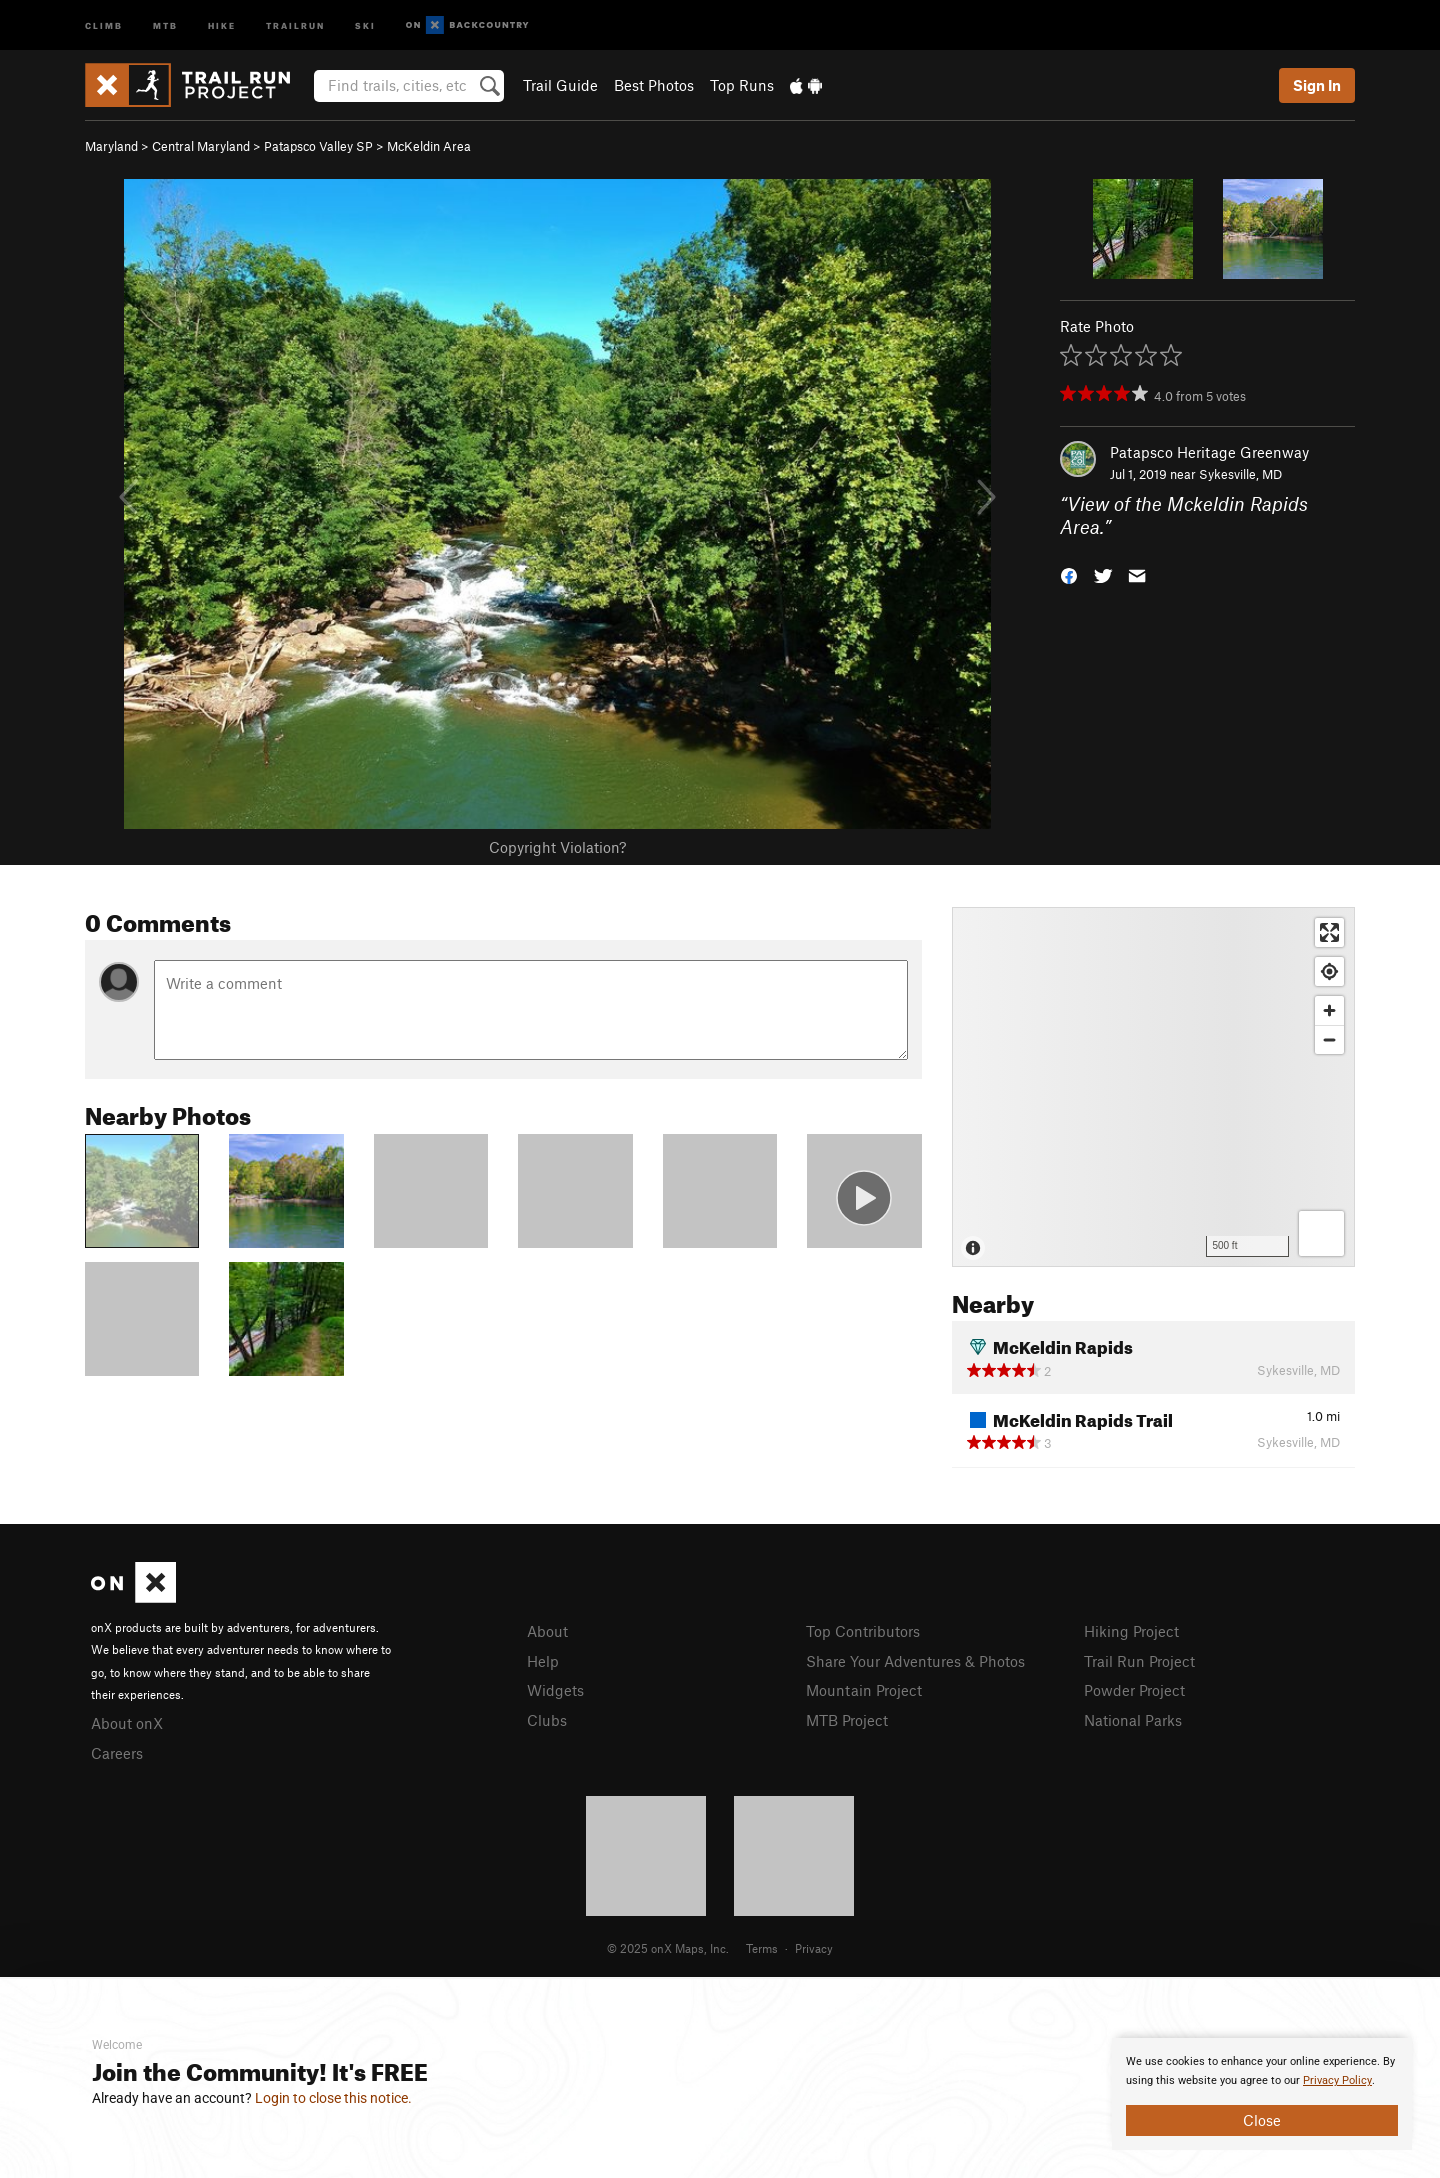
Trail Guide (560, 85)
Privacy (814, 1948)
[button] (1069, 573)
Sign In (1317, 85)
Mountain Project (864, 1690)
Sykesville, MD (1240, 474)
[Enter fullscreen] (1329, 932)
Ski (365, 24)
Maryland (111, 146)
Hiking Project (1131, 1631)
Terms (762, 1948)
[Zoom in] (1329, 1010)
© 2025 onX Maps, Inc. (668, 1948)
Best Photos (654, 85)
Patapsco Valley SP (318, 146)
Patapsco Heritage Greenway (1209, 452)
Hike (222, 24)
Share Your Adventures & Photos (915, 1661)
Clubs (547, 1720)
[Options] (1321, 1233)
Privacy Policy (1337, 2080)
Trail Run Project (1139, 1661)
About (547, 1631)
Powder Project (1134, 1690)
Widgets (555, 1690)
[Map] (1153, 1087)
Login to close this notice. (333, 2098)
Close (1262, 2120)
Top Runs (742, 85)
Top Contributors (863, 1631)
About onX (127, 1723)
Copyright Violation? (557, 847)
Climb (104, 24)
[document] (1262, 2094)
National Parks (1133, 1720)
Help (543, 1661)
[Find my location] (1329, 971)
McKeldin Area (429, 146)
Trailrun (295, 24)
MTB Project (847, 1720)
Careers (117, 1753)
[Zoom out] (1329, 1039)
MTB (165, 24)
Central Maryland (201, 146)
